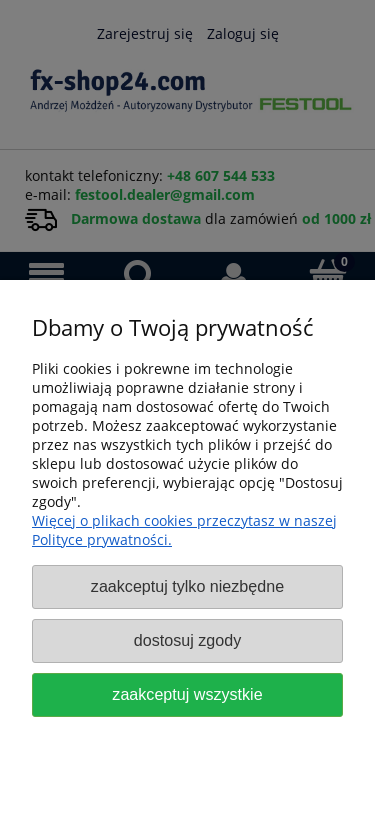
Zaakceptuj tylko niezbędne (187, 586)
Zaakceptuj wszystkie (187, 694)
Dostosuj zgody (187, 640)
